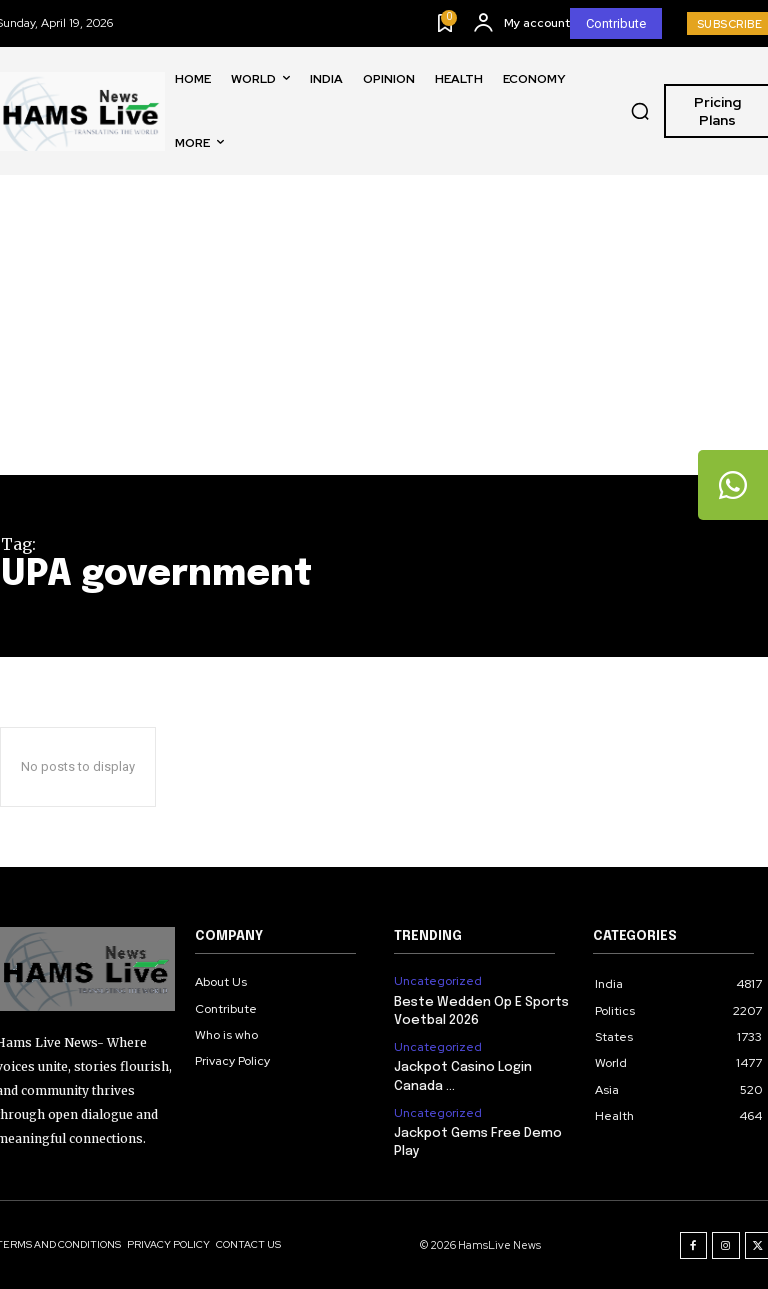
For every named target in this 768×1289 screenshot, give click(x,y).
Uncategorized (438, 981)
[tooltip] (733, 485)
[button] (640, 111)
